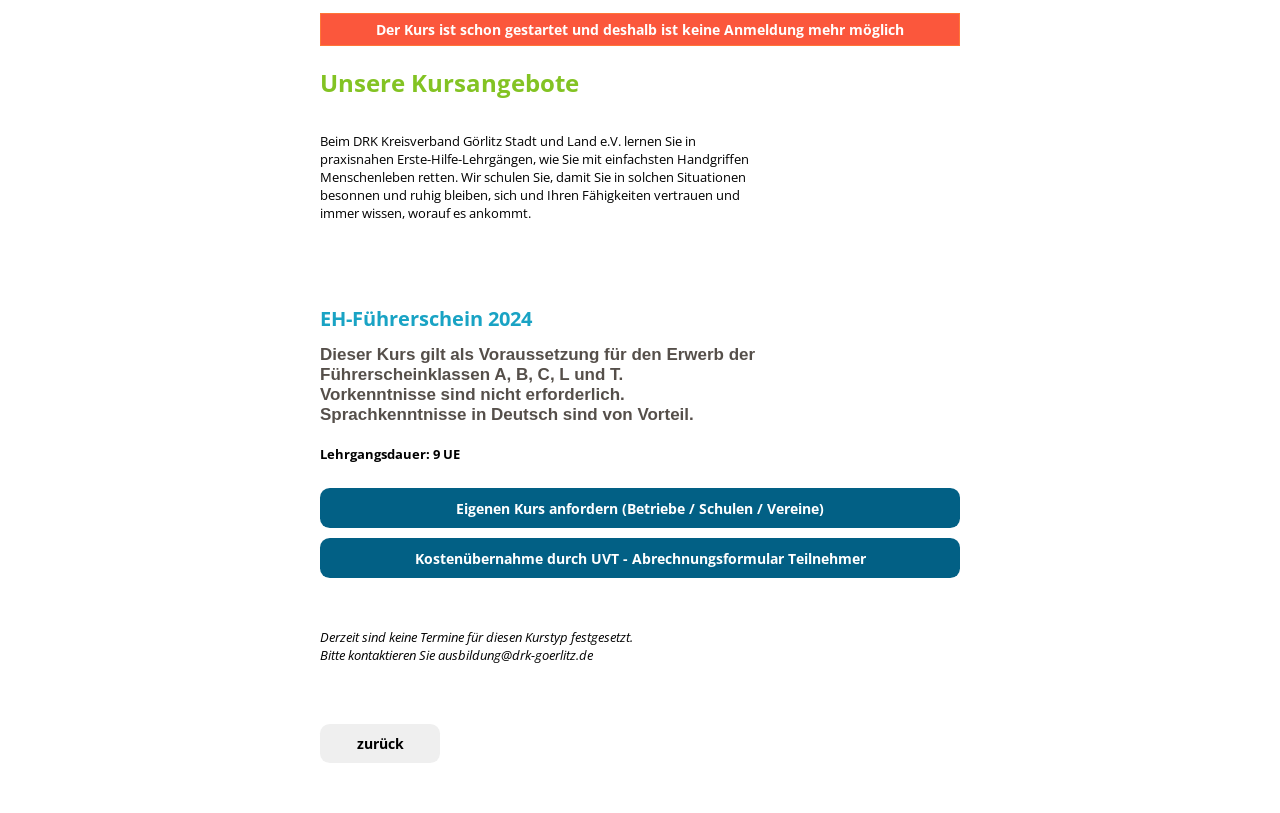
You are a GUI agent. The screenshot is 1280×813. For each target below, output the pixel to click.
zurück (380, 743)
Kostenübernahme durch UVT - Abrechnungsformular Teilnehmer (640, 558)
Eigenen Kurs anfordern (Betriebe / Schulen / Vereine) (640, 508)
